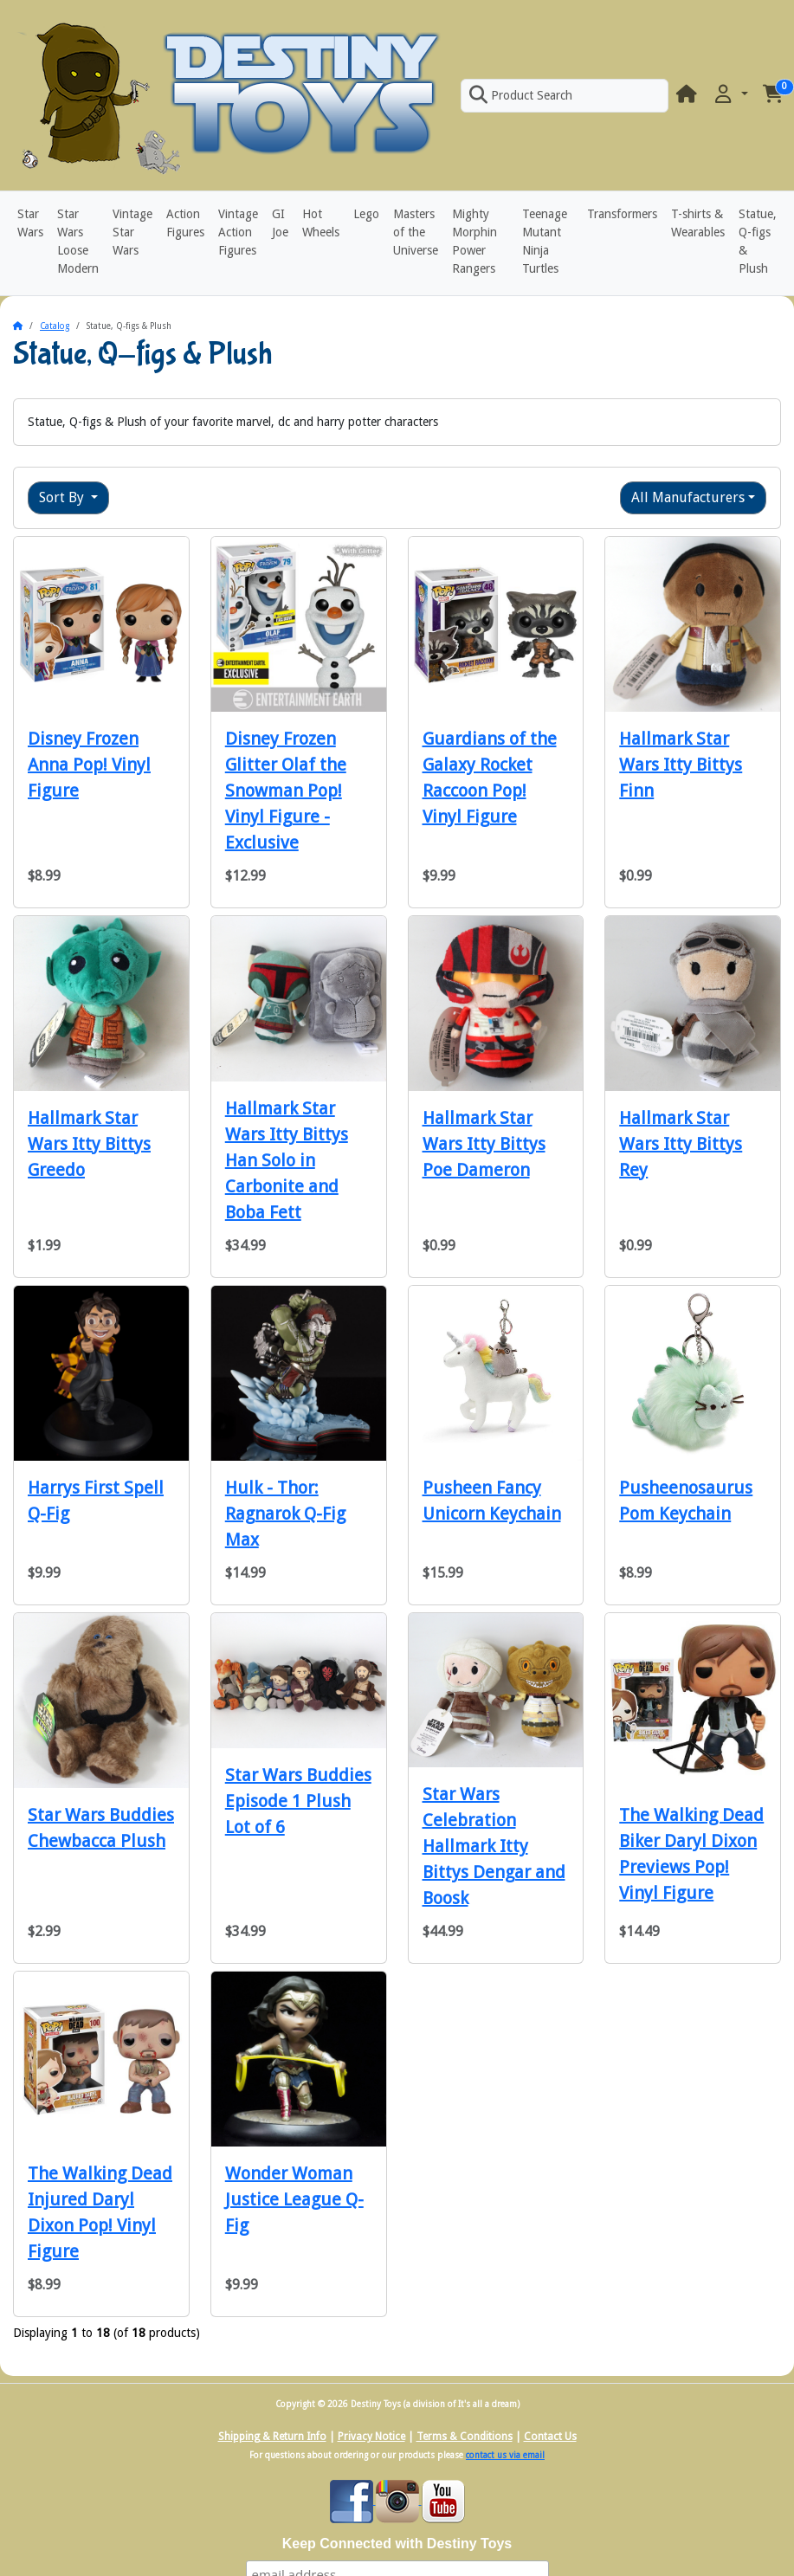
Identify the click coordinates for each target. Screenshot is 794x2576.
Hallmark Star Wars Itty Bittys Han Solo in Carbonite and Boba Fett (286, 1160)
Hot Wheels (320, 223)
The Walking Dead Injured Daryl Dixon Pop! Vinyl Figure (100, 2212)
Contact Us (550, 2437)
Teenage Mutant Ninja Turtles (544, 241)
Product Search (520, 95)
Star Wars (30, 223)
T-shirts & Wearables (698, 223)
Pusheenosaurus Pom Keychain (685, 1500)
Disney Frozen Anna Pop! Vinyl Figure (89, 764)
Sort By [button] (63, 497)
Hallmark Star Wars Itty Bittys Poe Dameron (484, 1143)
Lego (366, 214)
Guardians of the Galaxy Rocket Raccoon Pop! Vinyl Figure (490, 777)
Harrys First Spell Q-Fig (96, 1500)
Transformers (622, 214)
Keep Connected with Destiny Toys (397, 2543)
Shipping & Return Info (272, 2437)
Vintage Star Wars (132, 232)
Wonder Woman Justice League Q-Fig (294, 2199)
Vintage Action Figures (238, 232)
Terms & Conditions (464, 2437)
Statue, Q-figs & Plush (758, 241)
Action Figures (185, 223)
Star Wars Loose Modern (78, 241)
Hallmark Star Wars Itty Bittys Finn (680, 764)
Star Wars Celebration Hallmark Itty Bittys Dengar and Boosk (494, 1846)
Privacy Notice (371, 2437)
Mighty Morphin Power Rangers (474, 241)
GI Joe (280, 223)
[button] (730, 95)
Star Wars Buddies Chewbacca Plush (101, 1827)
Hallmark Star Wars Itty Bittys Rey (680, 1143)
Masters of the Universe (415, 232)
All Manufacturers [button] (688, 497)
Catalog (54, 326)
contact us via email (505, 2455)
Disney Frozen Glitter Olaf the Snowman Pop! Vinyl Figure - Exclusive (285, 790)
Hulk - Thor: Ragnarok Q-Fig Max (285, 1513)
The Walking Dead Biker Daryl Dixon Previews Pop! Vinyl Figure (691, 1853)
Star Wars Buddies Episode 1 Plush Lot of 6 (298, 1801)
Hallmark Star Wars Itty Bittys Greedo (89, 1143)
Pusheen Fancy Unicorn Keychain (492, 1500)
